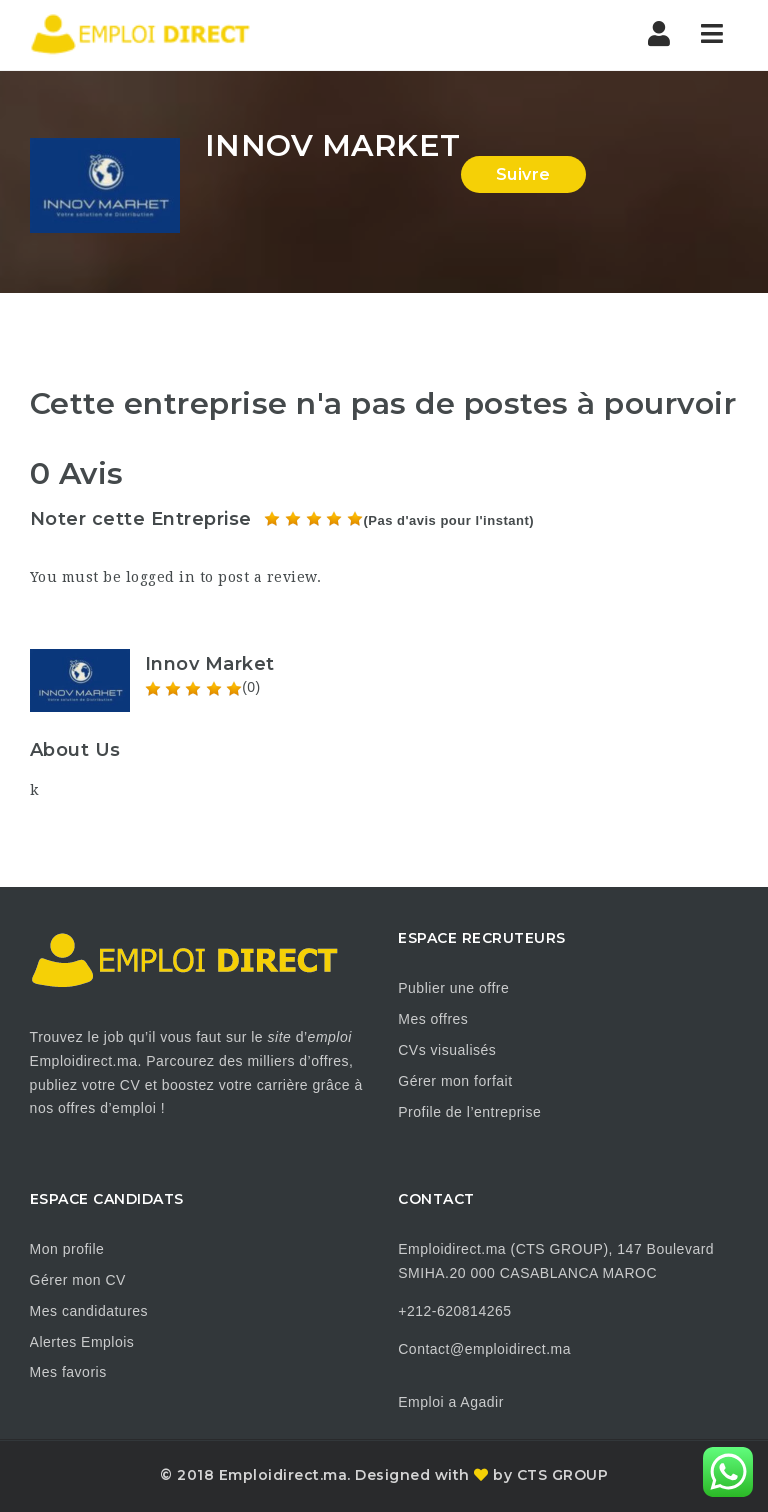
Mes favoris (68, 1372)
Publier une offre (453, 988)
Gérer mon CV (78, 1280)
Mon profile (67, 1249)
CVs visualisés (447, 1050)
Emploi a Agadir (451, 1402)
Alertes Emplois (82, 1342)
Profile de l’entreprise (469, 1112)
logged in (161, 577)
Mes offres (433, 1019)
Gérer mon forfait (455, 1081)
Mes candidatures (89, 1311)
